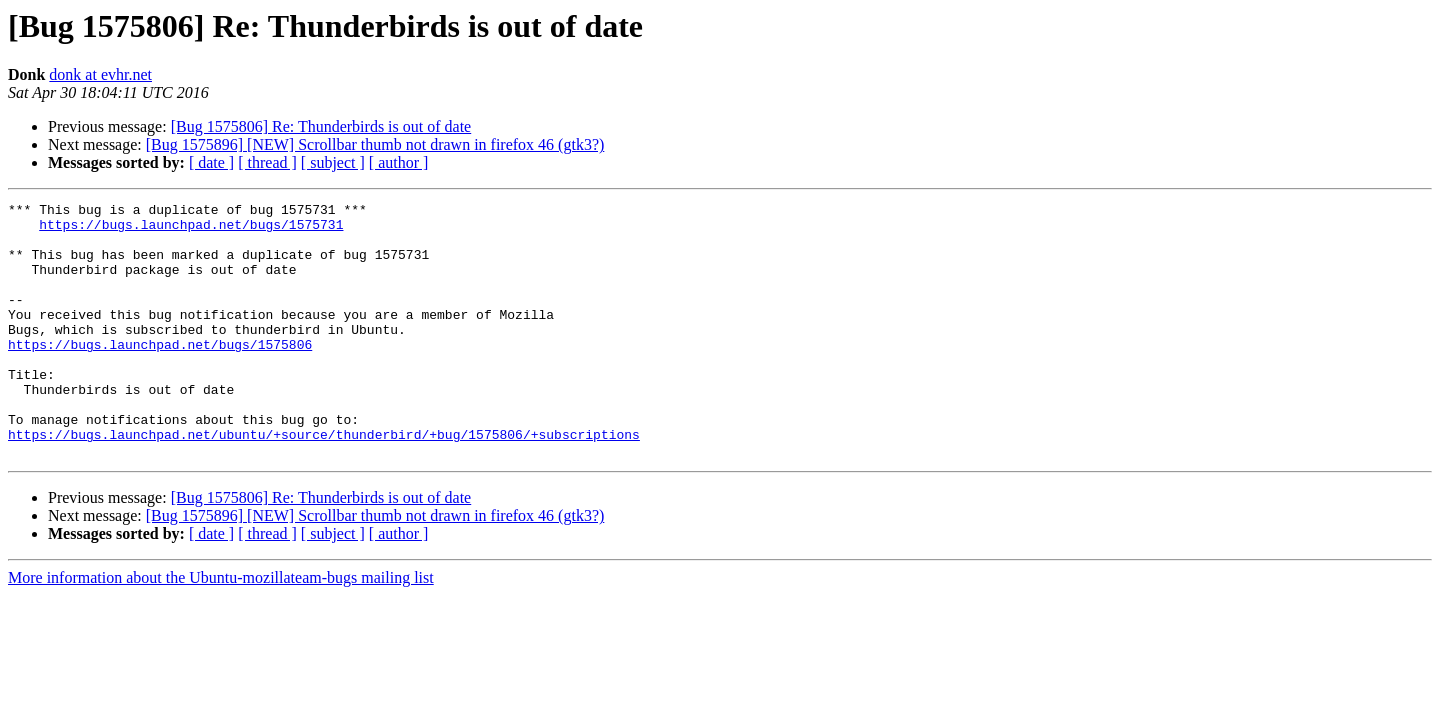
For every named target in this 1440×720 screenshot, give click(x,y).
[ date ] (211, 162)
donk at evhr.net (100, 74)
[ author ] (399, 162)
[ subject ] (333, 162)
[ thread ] (267, 162)
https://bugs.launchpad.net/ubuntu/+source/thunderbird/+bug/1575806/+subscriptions (324, 482)
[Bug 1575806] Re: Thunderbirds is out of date (321, 126)
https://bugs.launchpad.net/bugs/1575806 (160, 374)
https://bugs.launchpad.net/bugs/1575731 (191, 230)
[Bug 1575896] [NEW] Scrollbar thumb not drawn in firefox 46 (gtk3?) (375, 144)
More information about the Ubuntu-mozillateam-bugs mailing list (221, 628)
